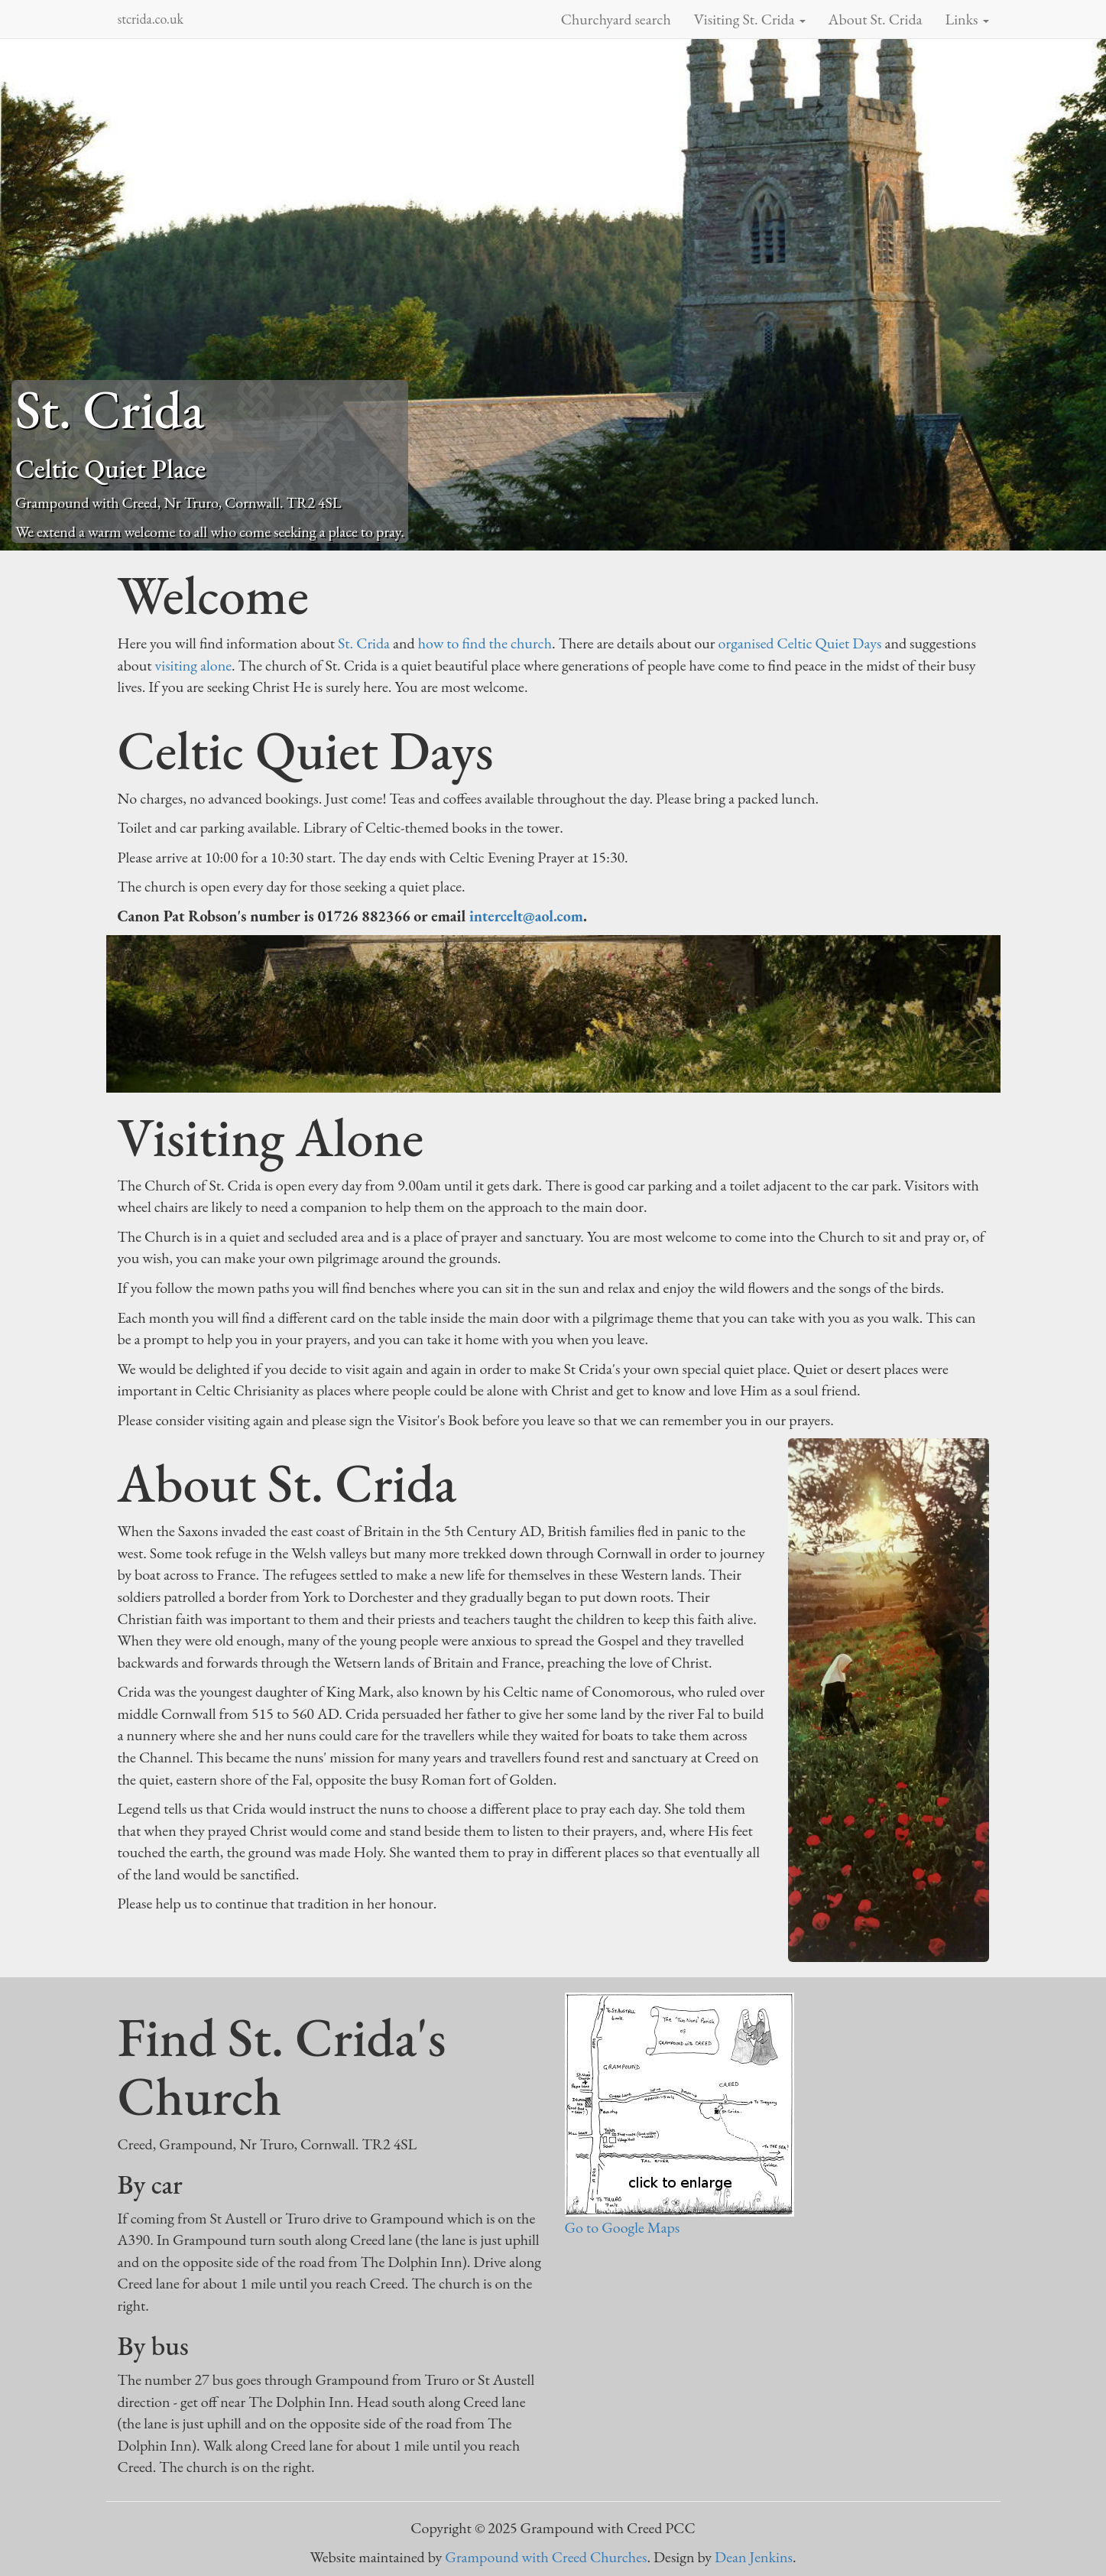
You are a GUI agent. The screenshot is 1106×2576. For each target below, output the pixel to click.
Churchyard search (616, 19)
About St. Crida (876, 19)
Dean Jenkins (754, 2557)
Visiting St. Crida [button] (750, 19)
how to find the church (485, 643)
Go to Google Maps (622, 2227)
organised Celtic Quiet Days (800, 643)
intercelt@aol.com (526, 916)
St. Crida (364, 643)
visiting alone (193, 665)
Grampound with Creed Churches (546, 2557)
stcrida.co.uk (150, 19)
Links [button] (967, 19)
